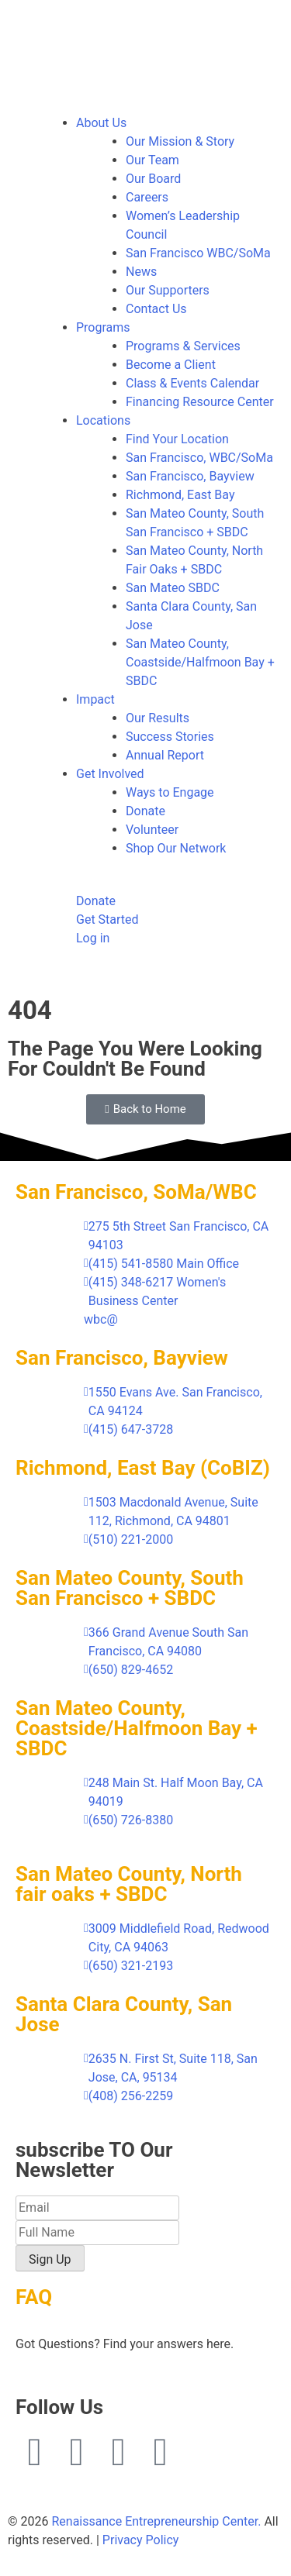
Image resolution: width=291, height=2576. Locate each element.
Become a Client (171, 364)
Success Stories (170, 736)
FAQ (34, 2297)
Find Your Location (177, 439)
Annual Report (165, 755)
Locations (103, 420)
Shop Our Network (176, 848)
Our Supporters (168, 290)
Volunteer (152, 829)
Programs (103, 327)
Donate (145, 811)
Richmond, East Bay (180, 494)
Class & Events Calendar (192, 383)
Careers (147, 197)
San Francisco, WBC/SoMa (199, 457)
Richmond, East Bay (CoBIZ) (143, 1467)
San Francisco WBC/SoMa (198, 253)
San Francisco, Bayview (190, 476)
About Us (101, 122)
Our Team (152, 160)
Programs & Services (183, 346)
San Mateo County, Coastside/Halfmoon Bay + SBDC (200, 662)
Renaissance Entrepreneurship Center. (156, 2521)
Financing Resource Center (200, 401)
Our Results (157, 718)
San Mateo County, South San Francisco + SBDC (130, 1588)
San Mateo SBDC (173, 587)
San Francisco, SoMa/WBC (136, 1192)
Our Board (153, 178)
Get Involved (110, 773)
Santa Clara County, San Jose (124, 2014)
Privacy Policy (140, 2540)
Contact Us (156, 308)
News (141, 271)
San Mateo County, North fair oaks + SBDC (129, 1884)
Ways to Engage (170, 792)
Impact (95, 699)
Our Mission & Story (180, 141)
